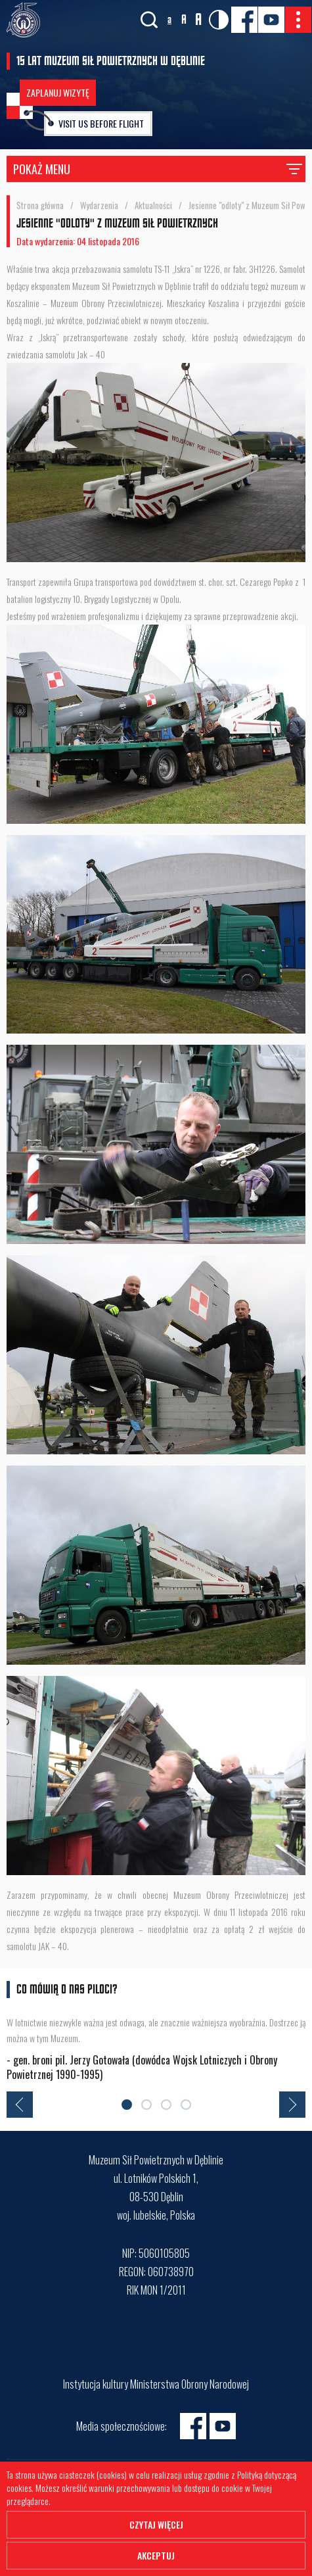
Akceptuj (156, 2555)
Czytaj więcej (156, 2524)
